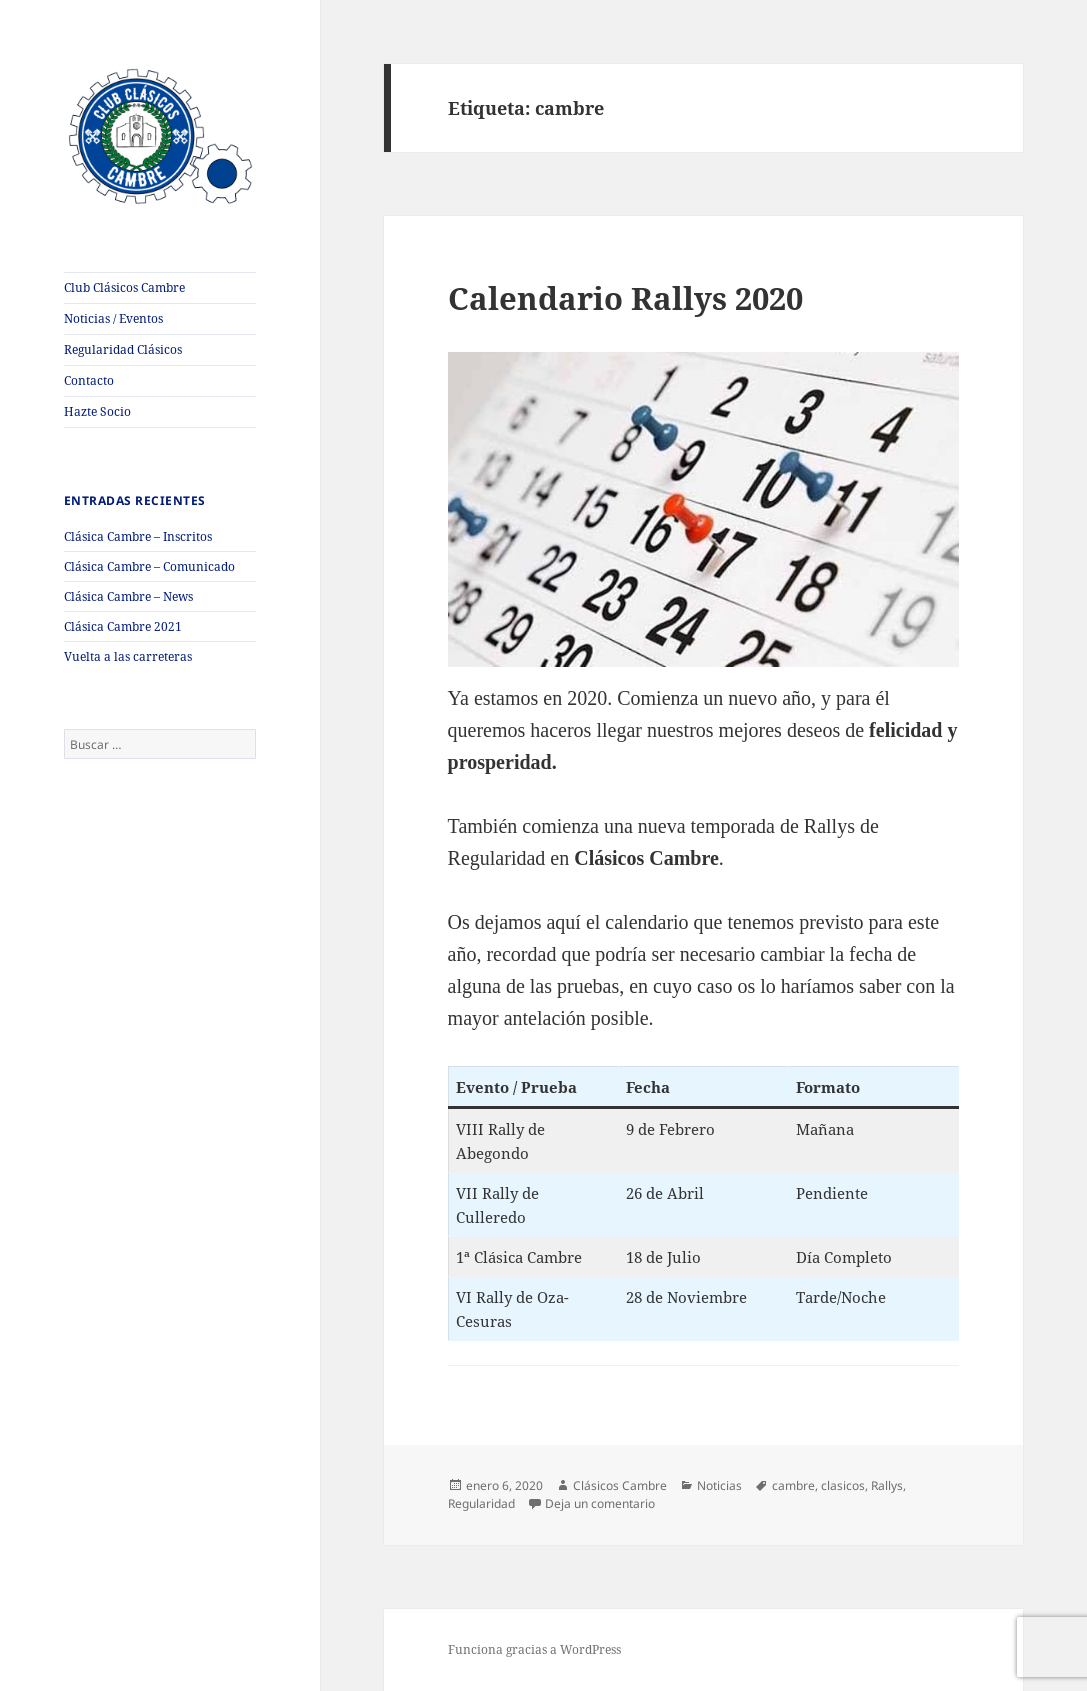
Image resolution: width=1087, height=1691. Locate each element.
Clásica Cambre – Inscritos (138, 536)
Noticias (719, 1485)
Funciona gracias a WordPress (534, 1649)
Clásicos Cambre (620, 1485)
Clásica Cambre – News (128, 596)
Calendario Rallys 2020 (625, 298)
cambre (793, 1485)
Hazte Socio (97, 411)
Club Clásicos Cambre (124, 287)
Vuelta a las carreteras (128, 656)
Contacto (89, 380)
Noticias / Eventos (113, 318)
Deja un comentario (600, 1503)
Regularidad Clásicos (123, 349)
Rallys (887, 1485)
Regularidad (481, 1503)
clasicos (843, 1485)
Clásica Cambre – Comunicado (149, 566)
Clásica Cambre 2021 (123, 626)
